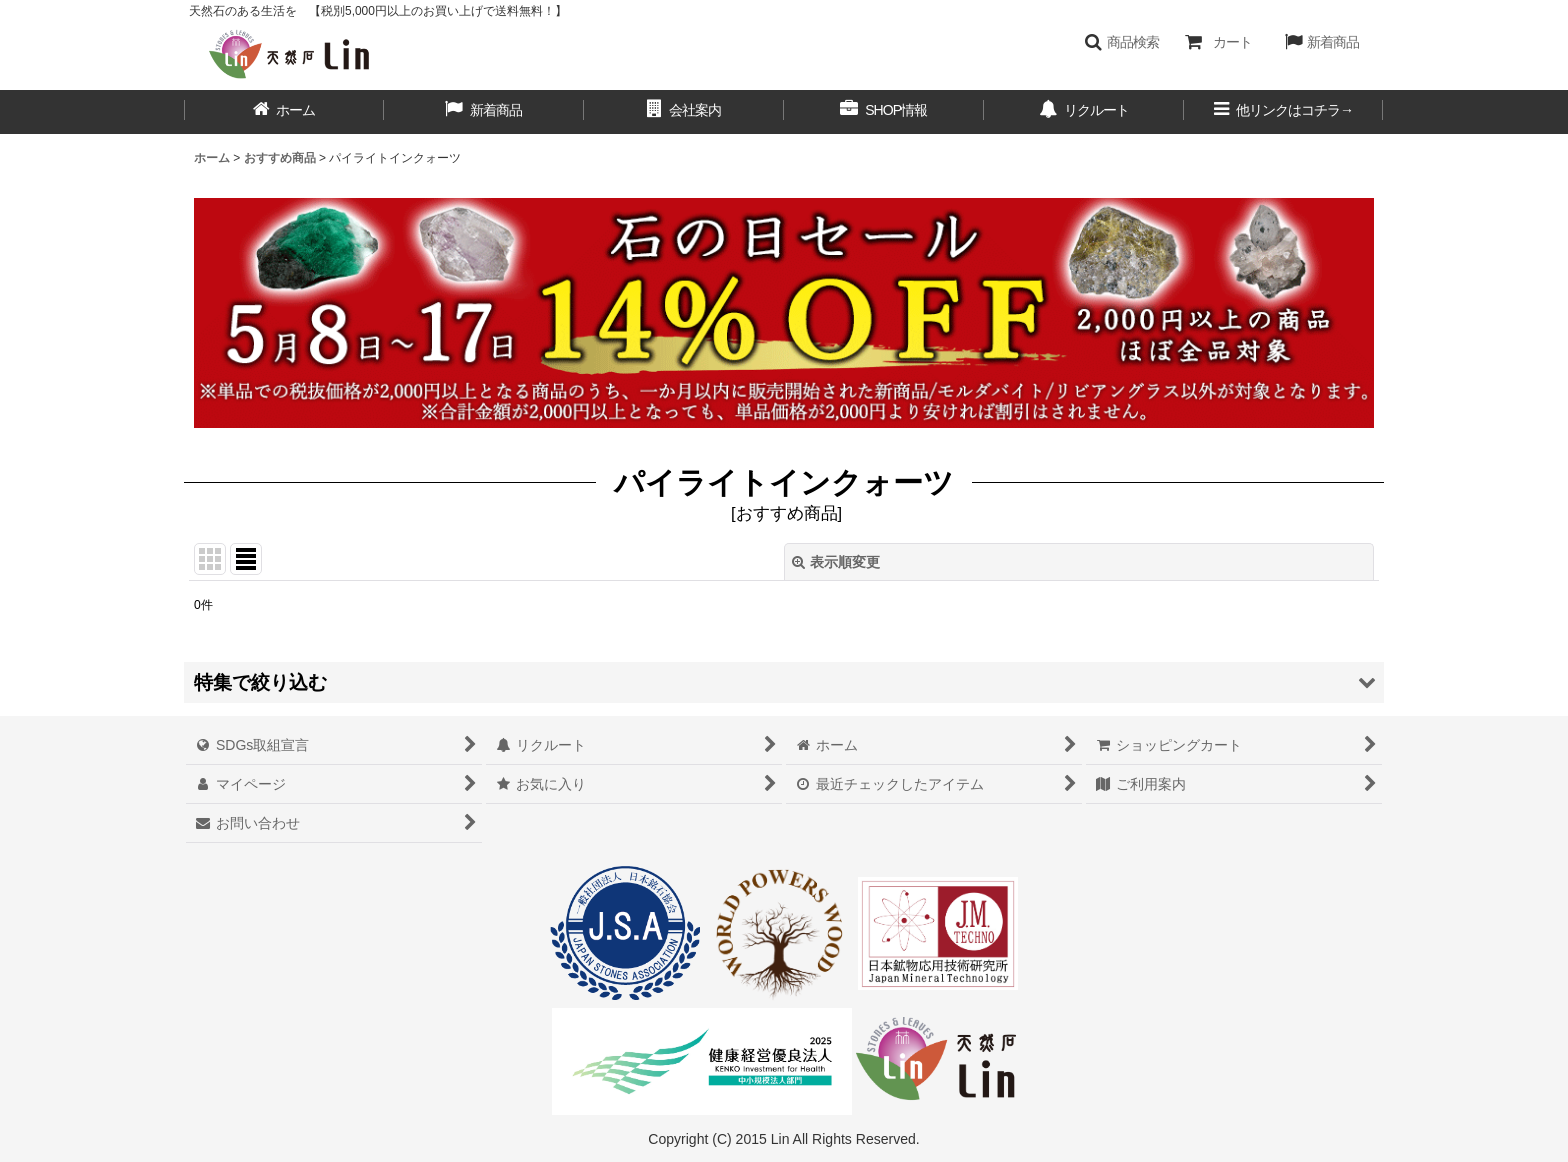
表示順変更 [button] (836, 562)
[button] (1121, 42)
